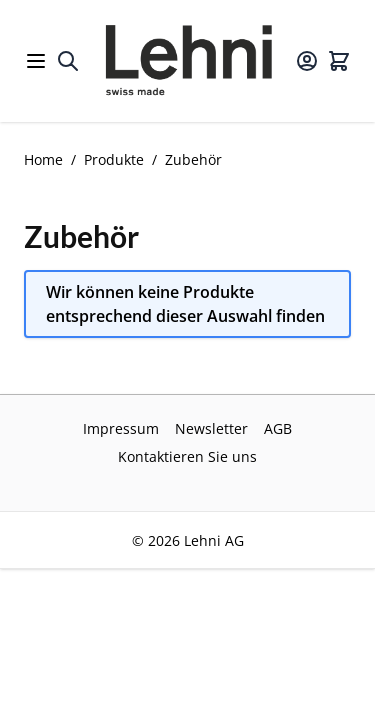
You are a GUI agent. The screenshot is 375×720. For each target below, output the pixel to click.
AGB (278, 428)
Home (43, 159)
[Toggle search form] (68, 61)
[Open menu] (36, 61)
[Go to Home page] (188, 61)
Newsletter (211, 428)
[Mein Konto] (307, 61)
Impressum (121, 428)
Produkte (114, 159)
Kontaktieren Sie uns (187, 456)
